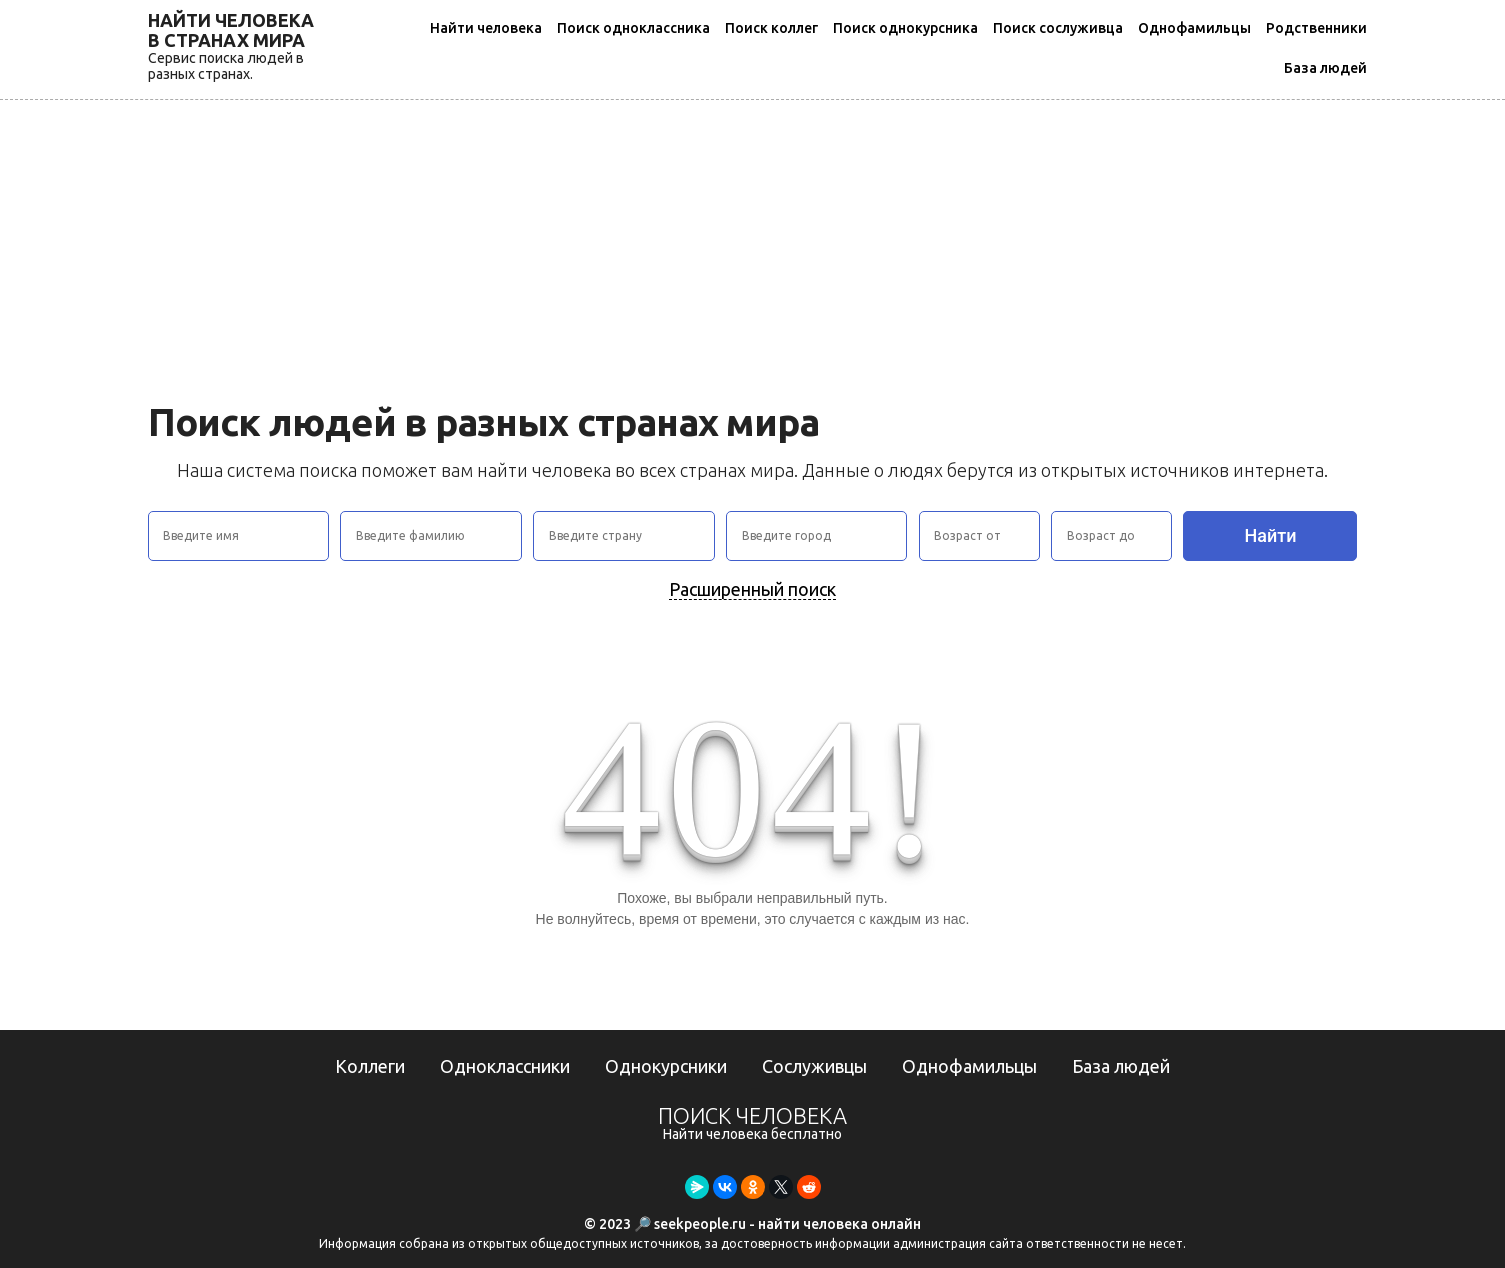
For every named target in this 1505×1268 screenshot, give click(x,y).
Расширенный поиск (752, 589)
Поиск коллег (771, 28)
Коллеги (370, 1066)
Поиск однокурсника (905, 28)
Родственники (1316, 28)
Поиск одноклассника (633, 28)
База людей (1325, 68)
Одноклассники (505, 1066)
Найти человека (486, 28)
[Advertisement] (753, 250)
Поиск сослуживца (1058, 28)
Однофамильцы (1194, 28)
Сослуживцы (814, 1066)
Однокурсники (666, 1066)
